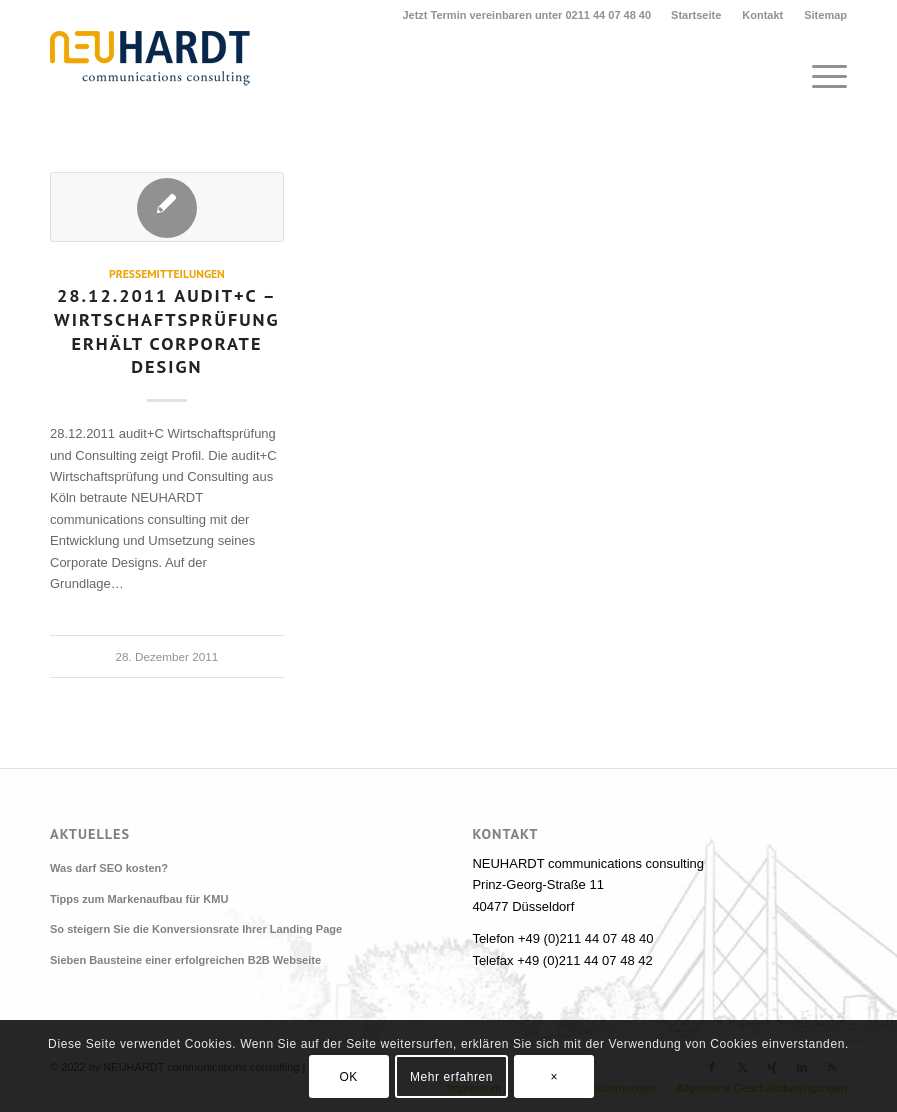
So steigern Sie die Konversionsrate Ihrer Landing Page (196, 929)
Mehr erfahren (451, 1077)
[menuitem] (696, 15)
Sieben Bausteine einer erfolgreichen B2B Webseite (185, 960)
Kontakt (762, 15)
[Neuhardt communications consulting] (150, 76)
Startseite (696, 15)
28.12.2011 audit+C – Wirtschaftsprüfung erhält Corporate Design (167, 330)
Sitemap (825, 15)
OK (348, 1077)
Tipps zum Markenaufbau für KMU (139, 899)
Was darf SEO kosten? (109, 868)
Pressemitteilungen (167, 273)
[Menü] (819, 76)
